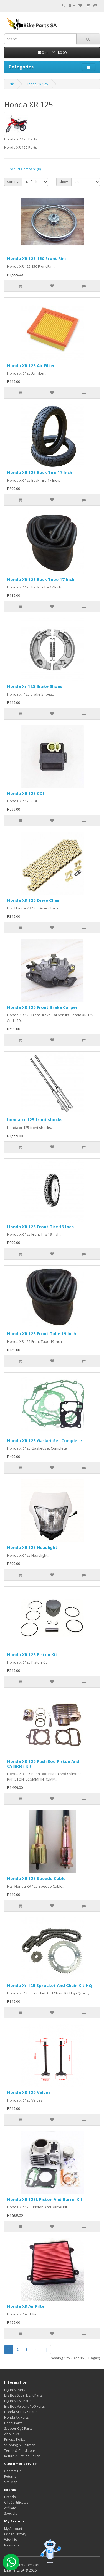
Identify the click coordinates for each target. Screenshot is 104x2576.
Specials (10, 2513)
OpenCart (31, 2564)
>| (46, 2349)
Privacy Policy (14, 2439)
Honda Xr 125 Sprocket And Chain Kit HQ (49, 1985)
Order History (15, 2534)
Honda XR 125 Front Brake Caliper (42, 1007)
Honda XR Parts (16, 2417)
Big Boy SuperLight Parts (23, 2395)
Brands (10, 2497)
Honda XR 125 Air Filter (31, 365)
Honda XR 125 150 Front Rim (36, 258)
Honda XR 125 (37, 84)
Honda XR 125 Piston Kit (32, 1654)
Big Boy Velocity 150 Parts (24, 2406)
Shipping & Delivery (19, 2445)
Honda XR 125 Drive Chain (33, 900)
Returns (10, 2476)
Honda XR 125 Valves (28, 2092)
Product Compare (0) (24, 169)
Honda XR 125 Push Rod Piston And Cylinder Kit (43, 1763)
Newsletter (12, 2545)
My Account (13, 2528)
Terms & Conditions (19, 2450)
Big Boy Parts (14, 2389)
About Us (11, 2434)
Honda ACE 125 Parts (20, 2412)
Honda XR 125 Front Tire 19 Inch (40, 1226)
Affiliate (10, 2508)
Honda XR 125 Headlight (32, 1547)
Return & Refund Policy (22, 2456)
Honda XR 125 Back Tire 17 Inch (39, 472)
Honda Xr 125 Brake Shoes (34, 686)
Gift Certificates (16, 2502)
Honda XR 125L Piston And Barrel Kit (45, 2199)
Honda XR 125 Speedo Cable (36, 1878)
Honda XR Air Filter (26, 2306)
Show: (64, 181)
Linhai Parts (13, 2423)
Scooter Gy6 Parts (18, 2428)
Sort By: (13, 181)
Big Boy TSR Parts (17, 2401)
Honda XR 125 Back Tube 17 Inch (40, 579)
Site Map (10, 2482)
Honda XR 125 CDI (25, 793)
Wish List (11, 2539)
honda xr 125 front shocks (34, 1119)
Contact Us (12, 2471)
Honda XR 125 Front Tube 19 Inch (41, 1333)
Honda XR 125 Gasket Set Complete (44, 1440)
